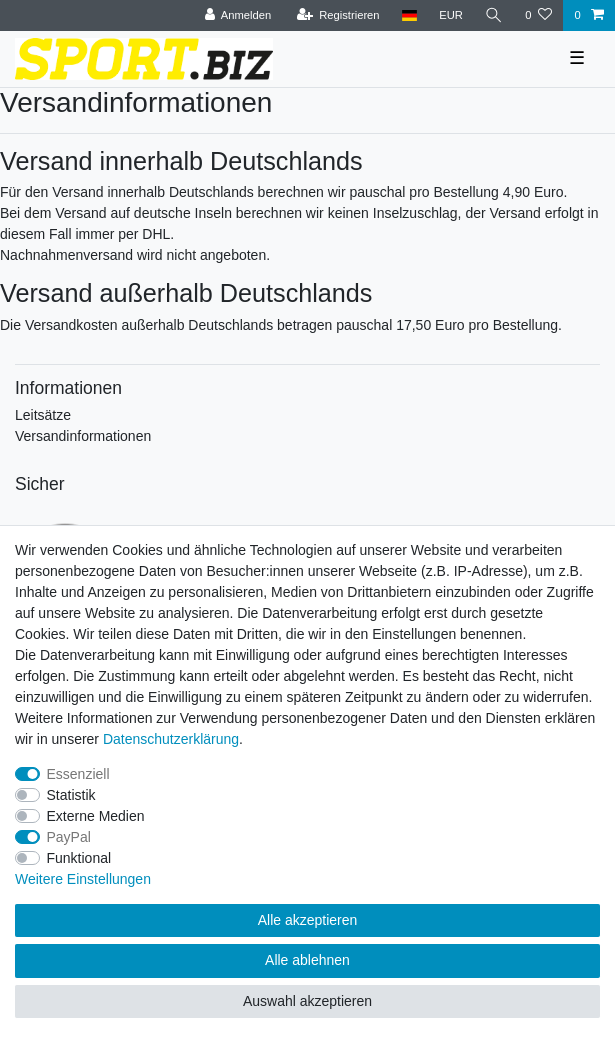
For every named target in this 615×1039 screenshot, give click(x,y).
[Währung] (451, 15)
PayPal (69, 837)
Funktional (79, 858)
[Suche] (494, 15)
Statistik (71, 795)
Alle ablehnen (307, 960)
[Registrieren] (337, 15)
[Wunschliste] (538, 15)
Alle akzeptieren (308, 920)
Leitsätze (43, 415)
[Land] (409, 15)
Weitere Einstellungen (83, 879)
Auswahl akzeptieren (307, 1001)
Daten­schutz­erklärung (171, 739)
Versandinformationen (83, 436)
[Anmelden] (238, 15)
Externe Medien (96, 816)
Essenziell (78, 774)
